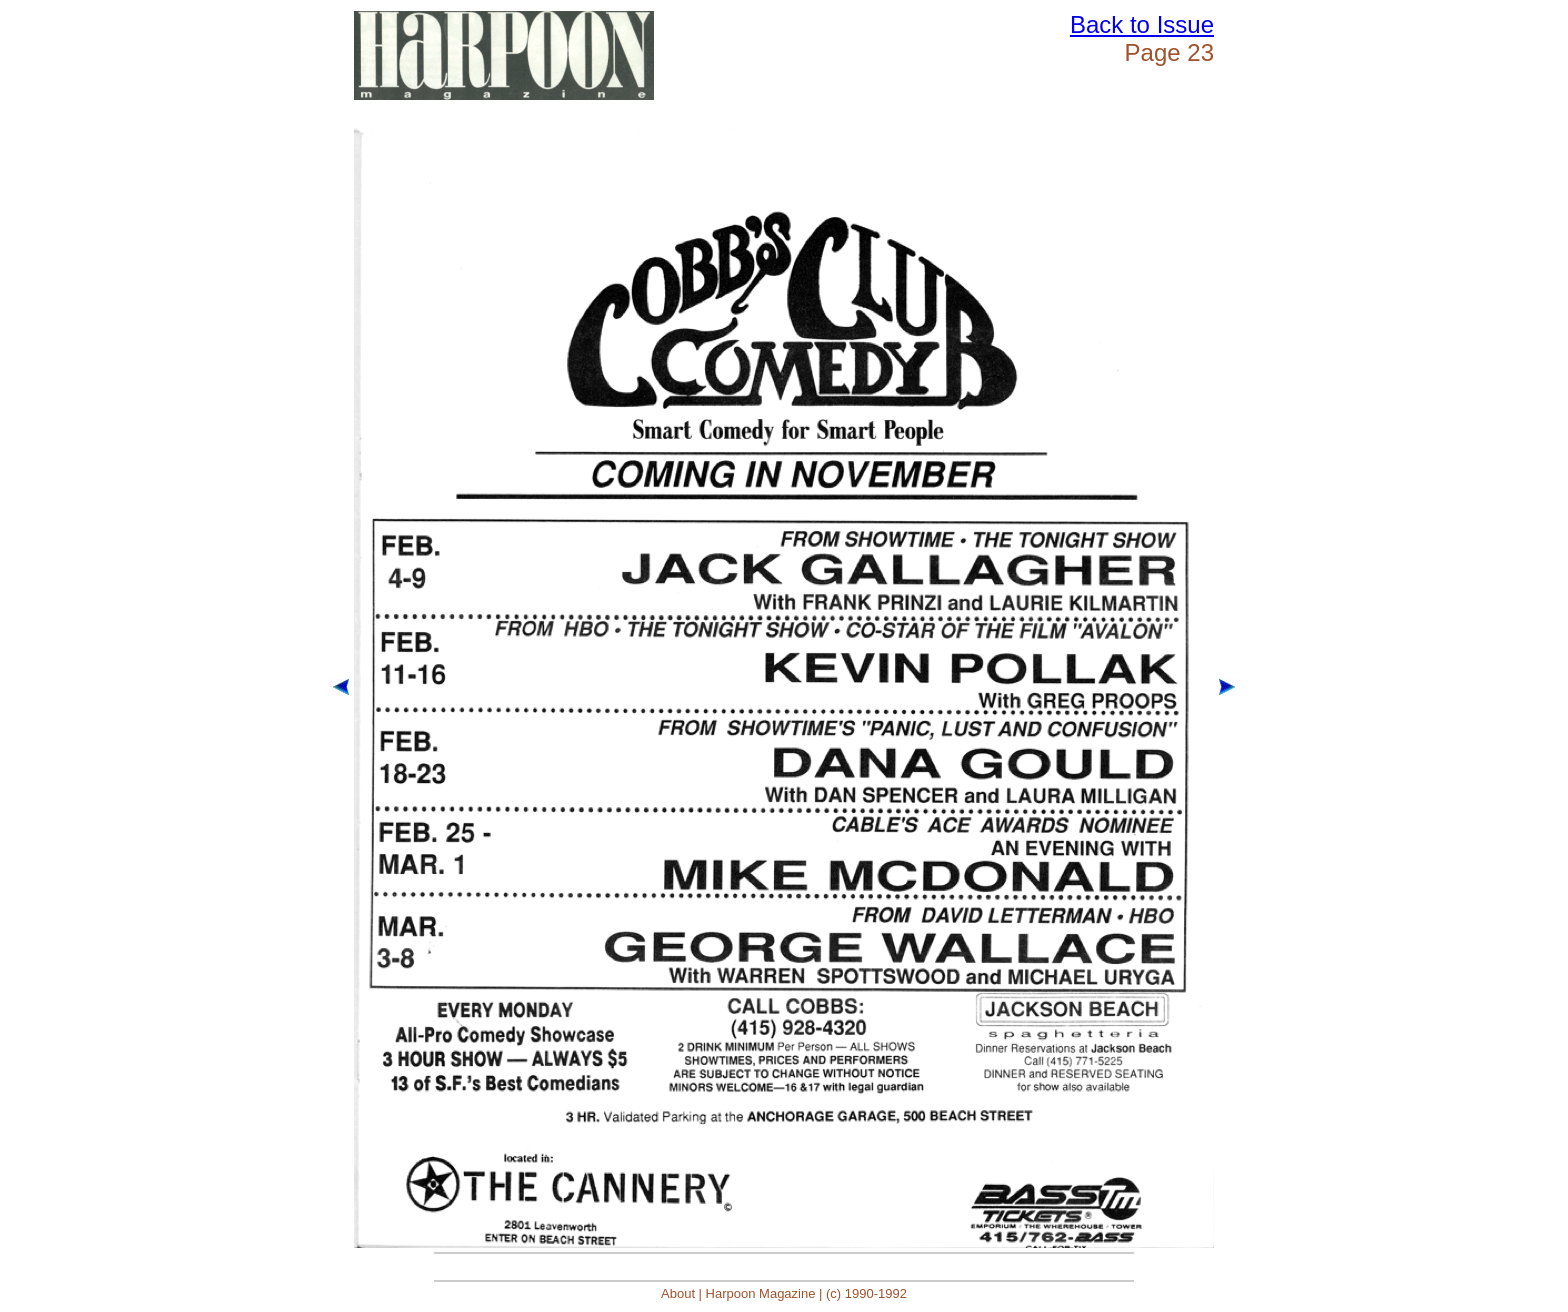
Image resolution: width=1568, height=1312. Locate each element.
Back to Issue (1142, 24)
